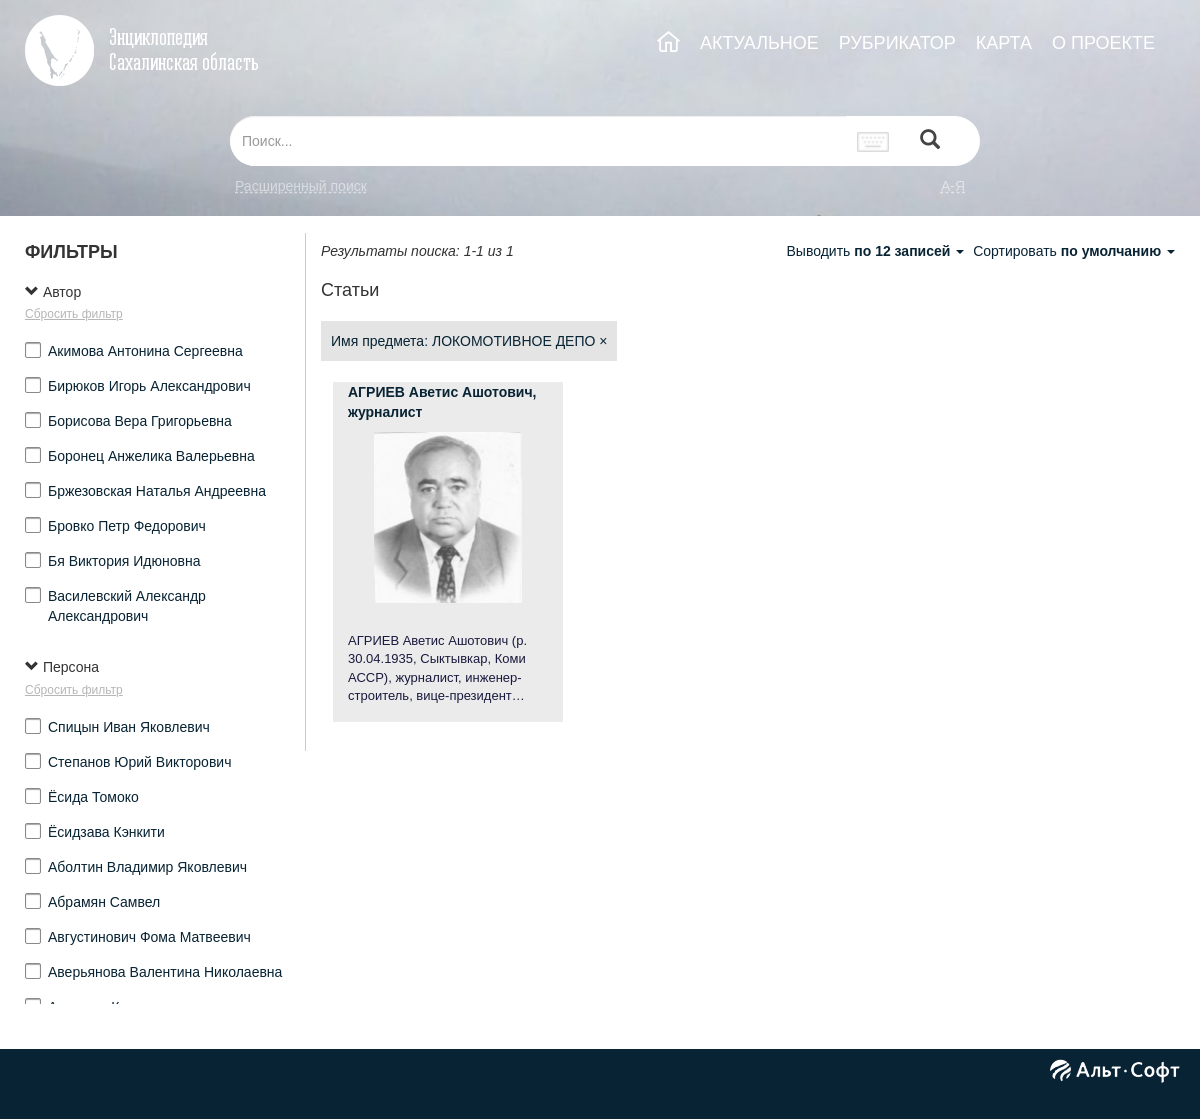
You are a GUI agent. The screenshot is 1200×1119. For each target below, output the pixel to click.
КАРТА (1004, 43)
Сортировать (1074, 251)
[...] (538, 141)
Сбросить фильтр (74, 314)
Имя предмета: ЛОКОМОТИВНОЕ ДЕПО (469, 341)
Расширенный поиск (301, 186)
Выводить (877, 251)
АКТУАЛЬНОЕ (759, 43)
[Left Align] (930, 141)
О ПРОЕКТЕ (1103, 43)
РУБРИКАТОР (897, 43)
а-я (953, 186)
